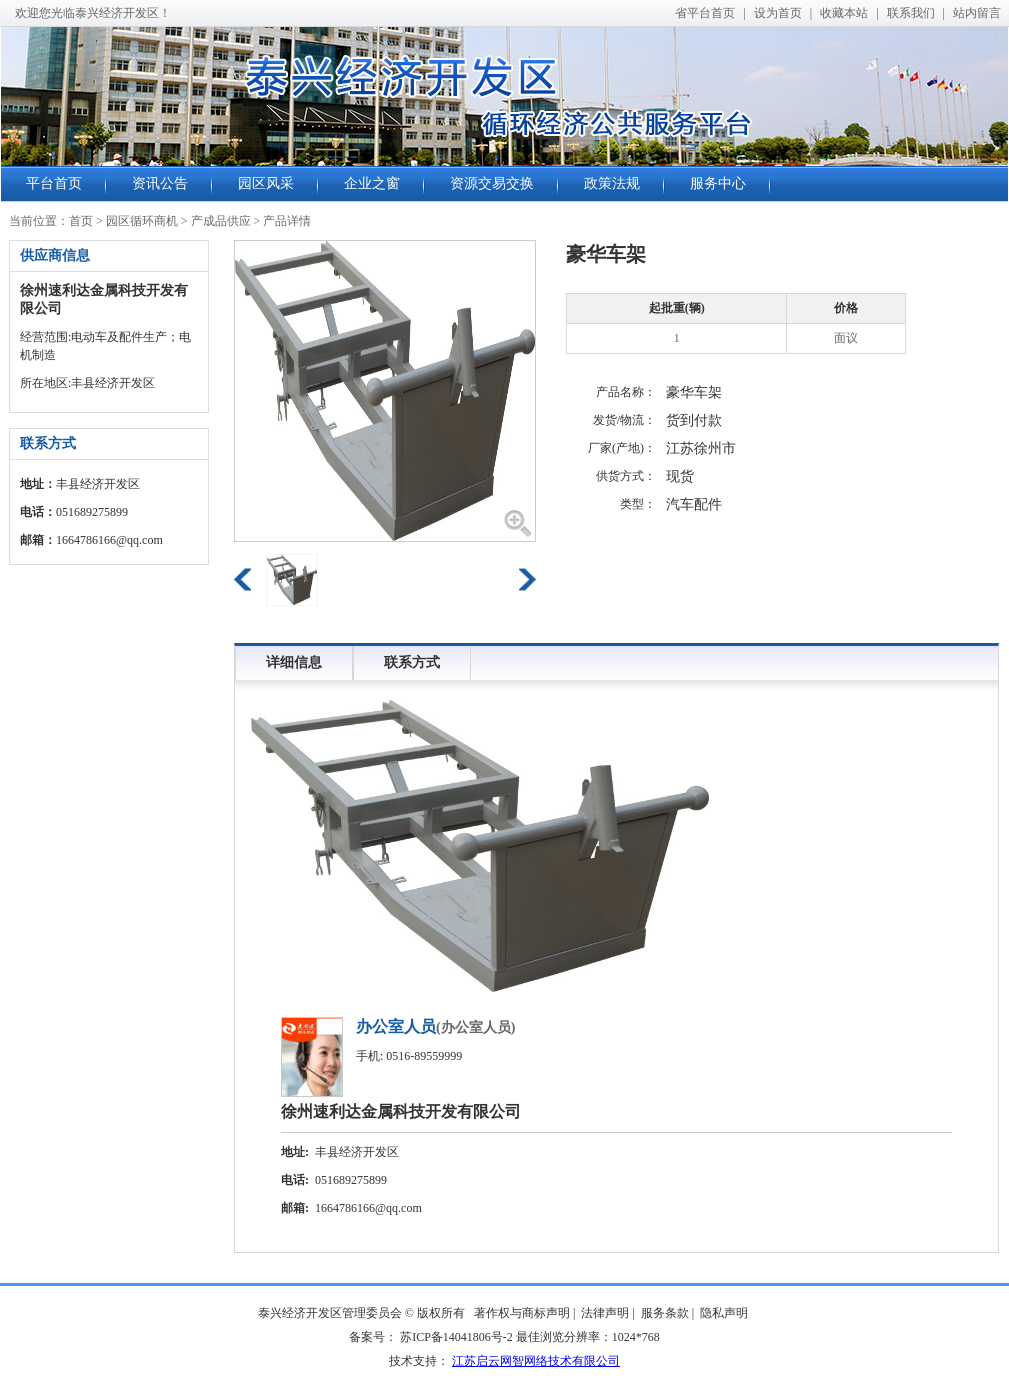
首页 (81, 221)
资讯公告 (160, 183)
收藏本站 (844, 13)
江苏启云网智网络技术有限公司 (536, 1361)
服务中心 (718, 183)
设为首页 (778, 13)
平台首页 (54, 183)
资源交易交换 (492, 183)
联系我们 (911, 13)
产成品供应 (221, 221)
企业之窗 (372, 183)
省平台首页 (705, 13)
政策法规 (612, 183)
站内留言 (977, 13)
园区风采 (266, 183)
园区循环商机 (142, 221)
